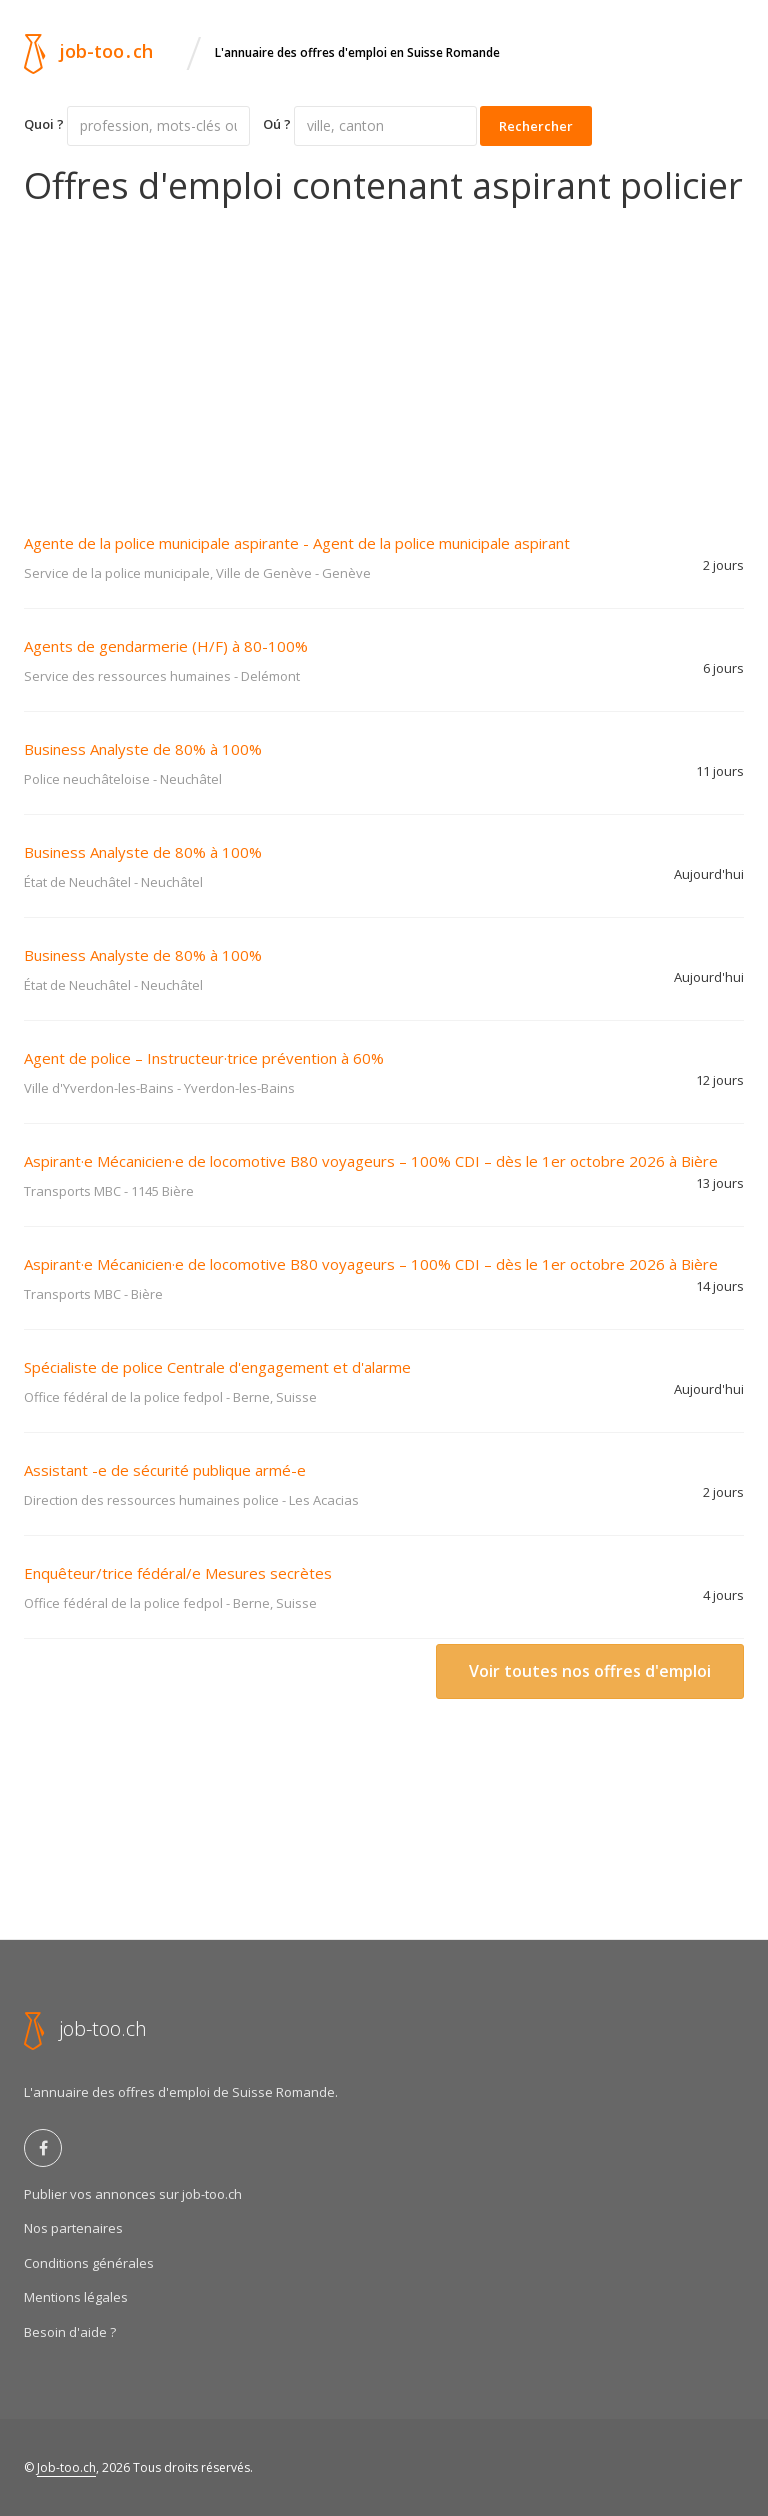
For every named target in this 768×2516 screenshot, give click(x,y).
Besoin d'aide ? (70, 2332)
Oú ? (277, 124)
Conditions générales (89, 2263)
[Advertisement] (384, 356)
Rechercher (536, 126)
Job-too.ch (66, 2467)
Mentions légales (76, 2297)
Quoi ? (44, 124)
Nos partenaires (73, 2228)
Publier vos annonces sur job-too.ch (133, 2194)
